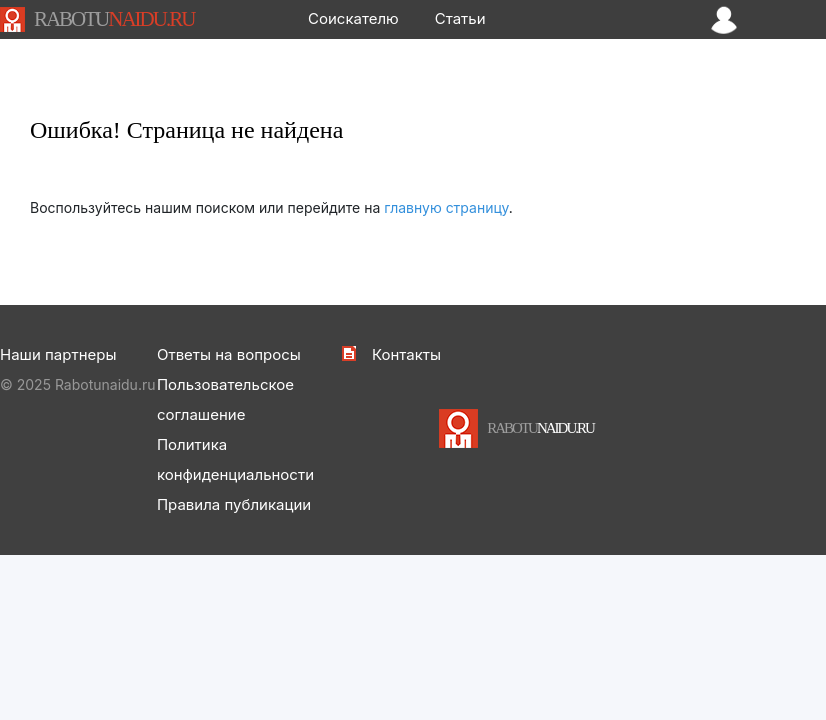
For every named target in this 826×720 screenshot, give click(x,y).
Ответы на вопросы (229, 354)
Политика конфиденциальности (235, 459)
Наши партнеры (58, 354)
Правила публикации (234, 504)
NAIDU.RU (114, 19)
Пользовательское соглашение (225, 399)
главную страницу (446, 207)
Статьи (460, 18)
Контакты (406, 354)
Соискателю (353, 18)
